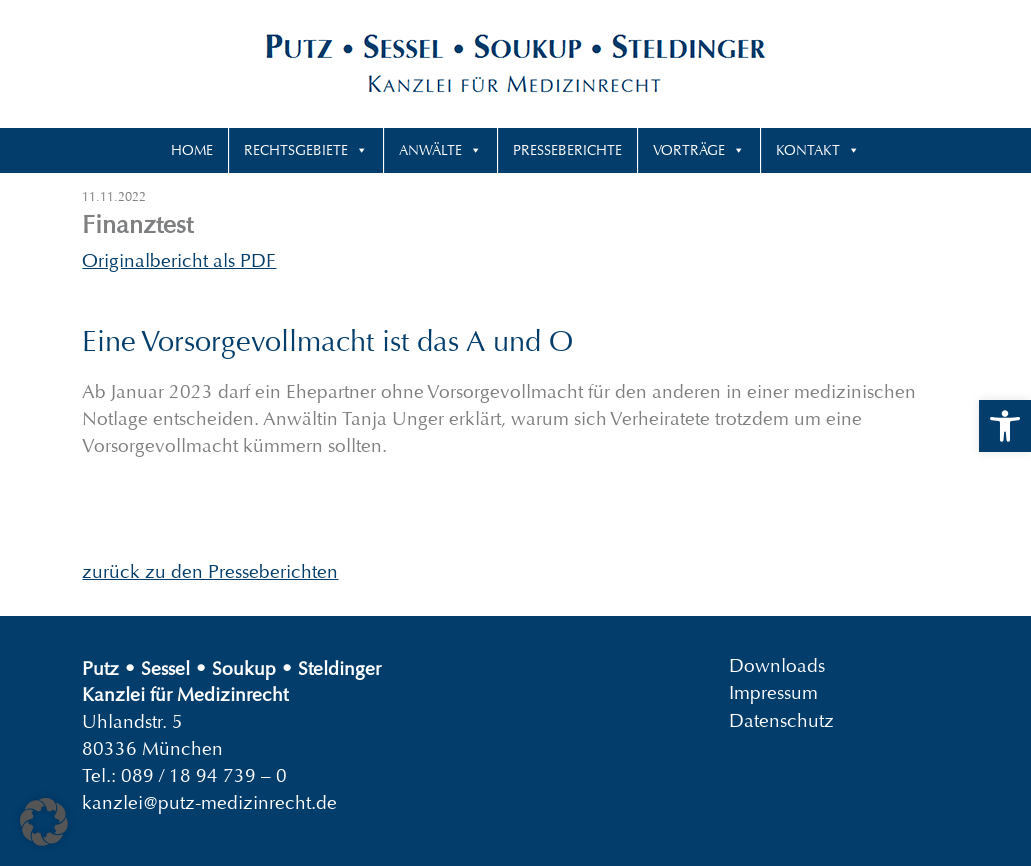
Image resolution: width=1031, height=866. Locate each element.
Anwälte (430, 150)
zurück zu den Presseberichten (210, 571)
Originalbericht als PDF (179, 260)
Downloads (777, 665)
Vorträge (689, 150)
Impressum (773, 692)
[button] (1005, 426)
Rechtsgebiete (296, 150)
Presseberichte (567, 150)
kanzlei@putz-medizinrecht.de (209, 802)
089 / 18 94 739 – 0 (204, 775)
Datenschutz (781, 719)
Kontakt (808, 150)
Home (192, 150)
